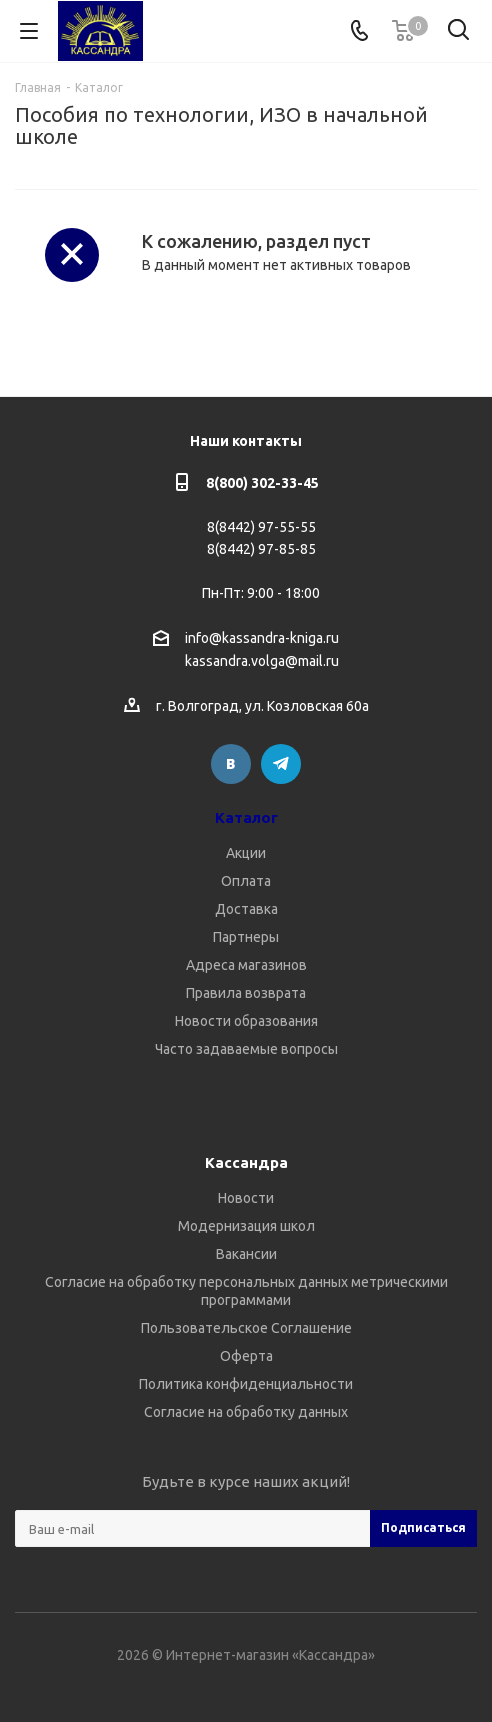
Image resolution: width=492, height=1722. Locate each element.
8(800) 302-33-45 (262, 483)
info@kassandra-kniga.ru (262, 638)
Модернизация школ (246, 1226)
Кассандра (246, 1162)
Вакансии (246, 1254)
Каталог (246, 817)
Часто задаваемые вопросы (246, 1049)
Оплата (246, 881)
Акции (246, 853)
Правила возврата (246, 993)
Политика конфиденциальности (246, 1384)
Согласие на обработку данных (246, 1412)
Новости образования (246, 1021)
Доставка (246, 909)
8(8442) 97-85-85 (261, 549)
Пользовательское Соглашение (246, 1328)
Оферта (246, 1356)
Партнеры (246, 937)
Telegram (281, 764)
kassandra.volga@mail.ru (262, 662)
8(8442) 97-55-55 (261, 527)
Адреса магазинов (246, 965)
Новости (246, 1198)
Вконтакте (231, 764)
